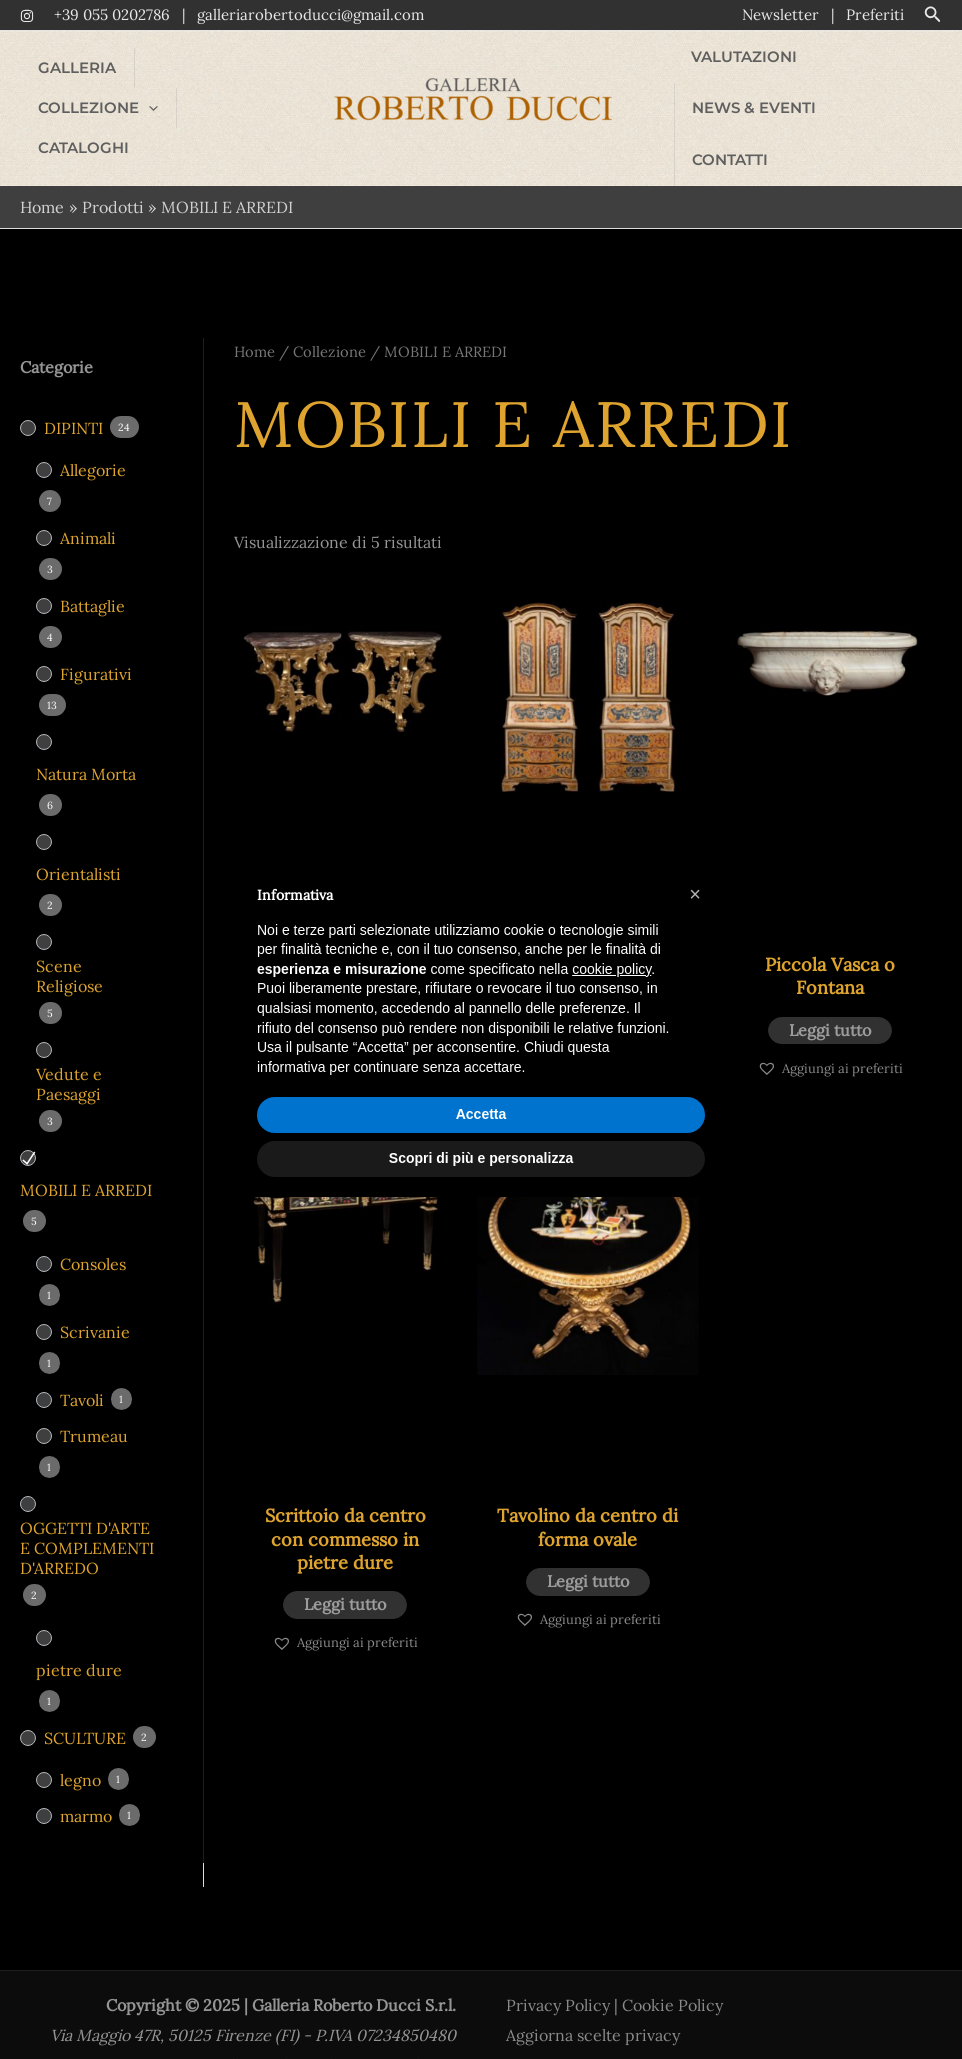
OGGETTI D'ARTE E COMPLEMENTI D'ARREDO (87, 1529)
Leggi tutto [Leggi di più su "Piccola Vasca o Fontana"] (830, 1011)
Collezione (329, 332)
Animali (88, 519)
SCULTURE (85, 1719)
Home (254, 332)
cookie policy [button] (611, 969)
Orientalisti (78, 855)
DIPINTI (73, 409)
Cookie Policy (672, 1986)
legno (80, 1761)
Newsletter (780, 14)
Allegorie (93, 451)
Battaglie (92, 587)
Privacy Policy (558, 1986)
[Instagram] (27, 16)
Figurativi (96, 655)
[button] (933, 15)
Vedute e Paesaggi (69, 1065)
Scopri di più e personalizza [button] (481, 1158)
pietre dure (79, 1651)
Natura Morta (86, 755)
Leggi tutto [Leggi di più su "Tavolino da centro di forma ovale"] (588, 1562)
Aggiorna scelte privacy (593, 2016)
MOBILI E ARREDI (86, 1171)
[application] (254, 79)
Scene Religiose (69, 957)
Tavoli (82, 1381)
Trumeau (94, 1417)
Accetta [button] (481, 1114)
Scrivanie (95, 1313)
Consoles (93, 1245)
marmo (86, 1797)
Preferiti (875, 14)
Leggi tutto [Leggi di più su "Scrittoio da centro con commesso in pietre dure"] (345, 1585)
